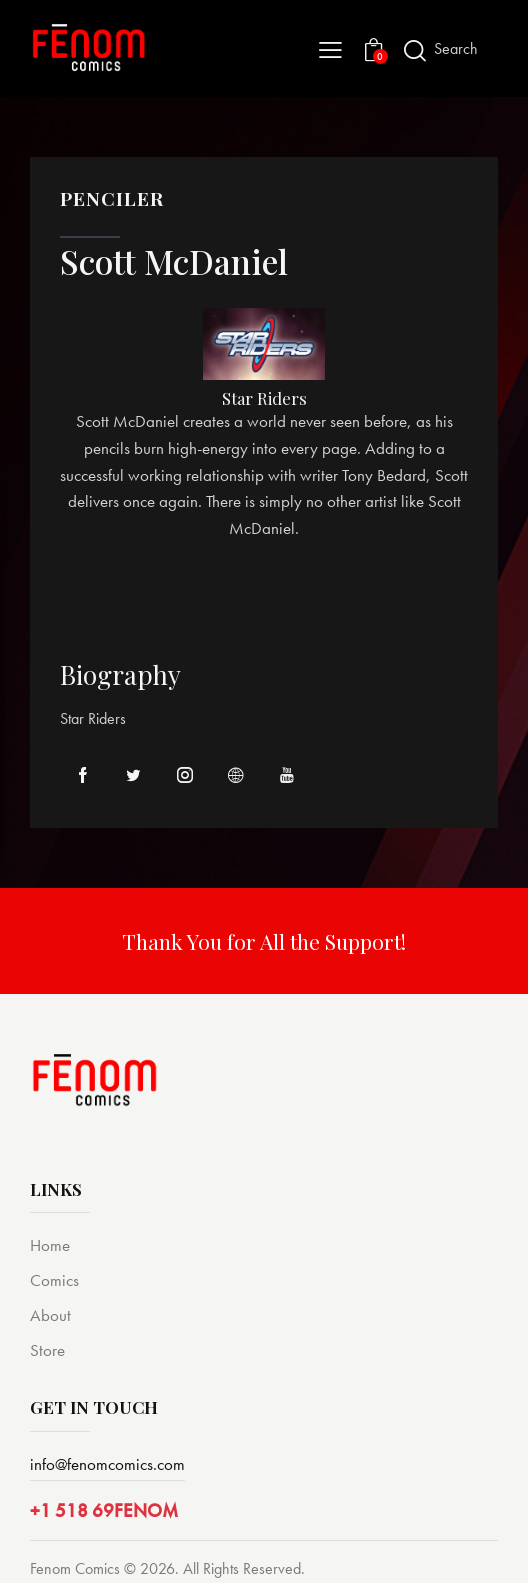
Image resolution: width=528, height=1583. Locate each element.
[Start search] (415, 50)
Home (50, 1245)
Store (47, 1350)
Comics (54, 1280)
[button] (330, 48)
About (50, 1315)
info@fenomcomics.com (107, 1464)
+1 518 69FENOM (104, 1510)
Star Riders (264, 398)
